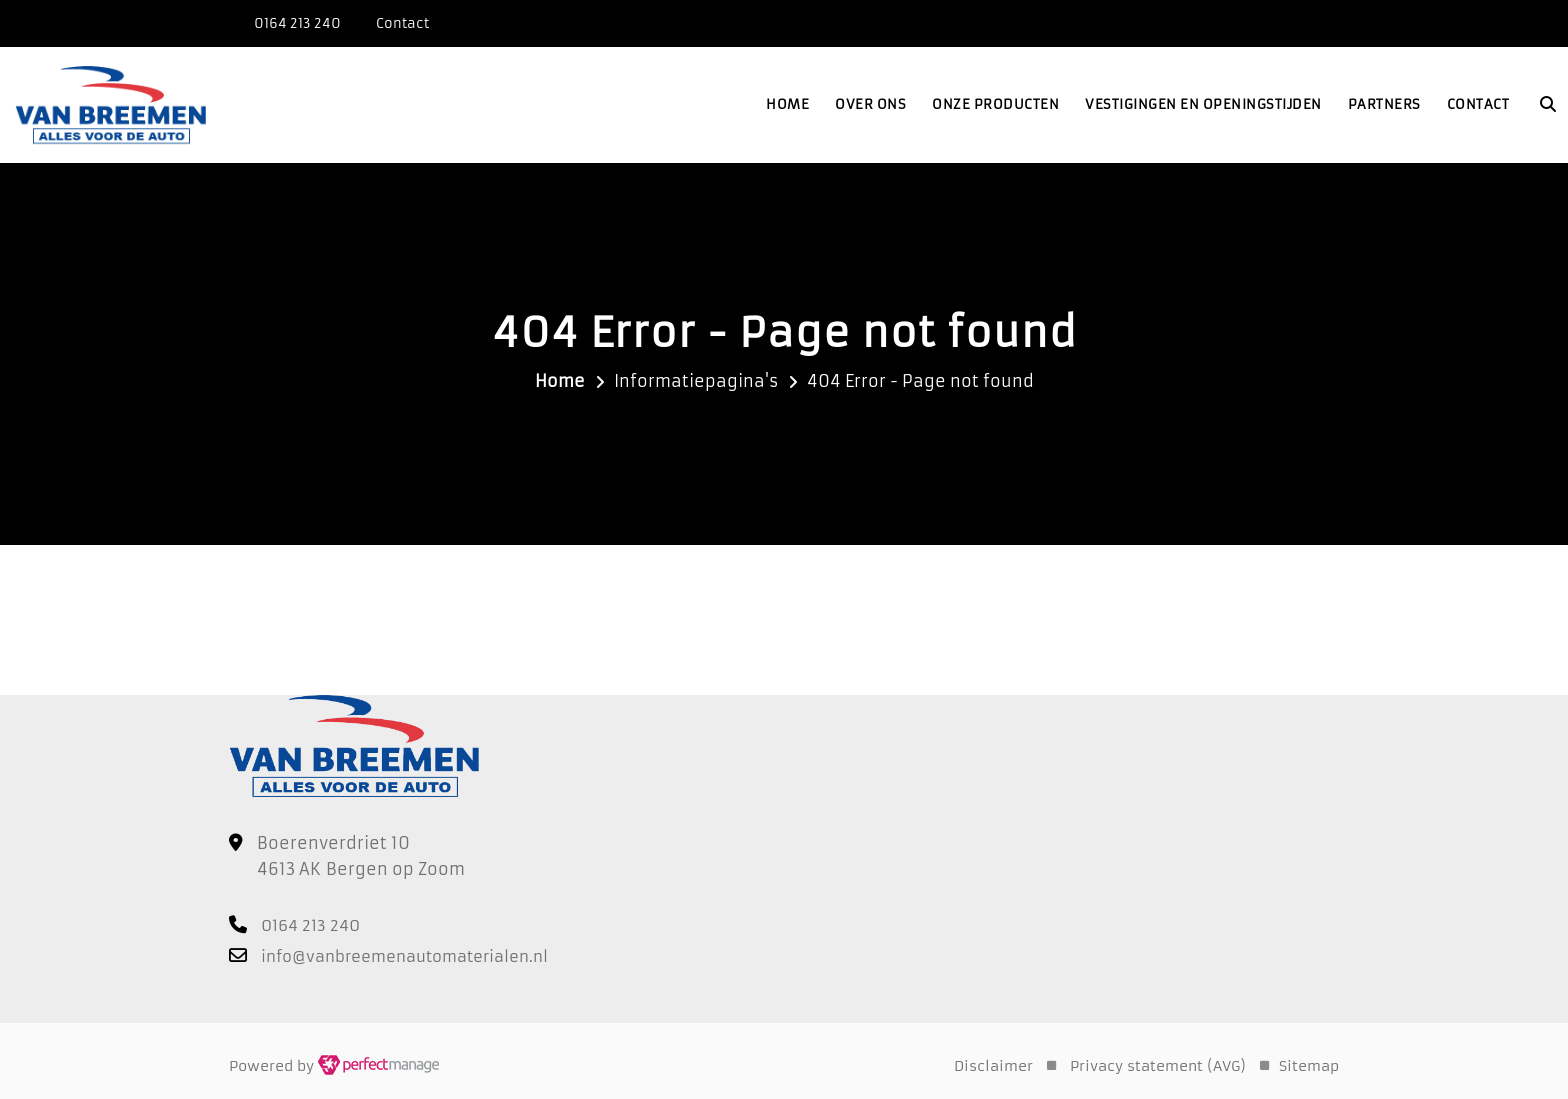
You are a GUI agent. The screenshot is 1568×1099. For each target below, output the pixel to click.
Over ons (870, 104)
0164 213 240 (297, 23)
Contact (1478, 104)
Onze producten (995, 104)
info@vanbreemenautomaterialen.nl (404, 956)
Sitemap (1309, 1066)
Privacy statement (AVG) (1158, 1066)
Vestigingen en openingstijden (1203, 104)
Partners (1384, 104)
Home (787, 104)
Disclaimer (993, 1066)
